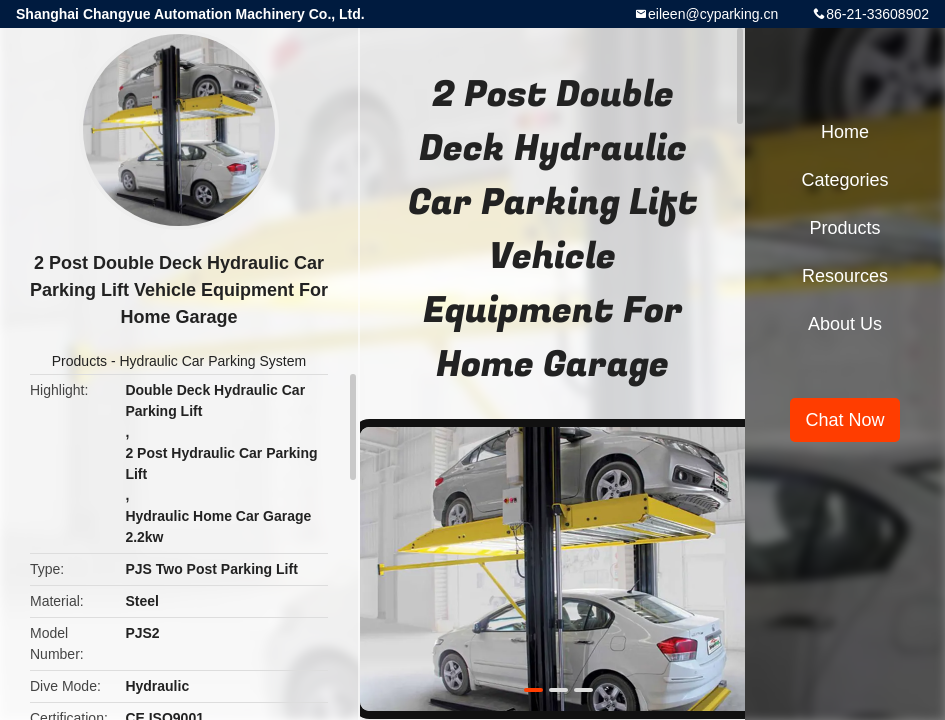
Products (79, 361)
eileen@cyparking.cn (713, 14)
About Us (845, 324)
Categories (844, 180)
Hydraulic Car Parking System (212, 361)
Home (845, 132)
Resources (845, 276)
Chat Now (844, 420)
